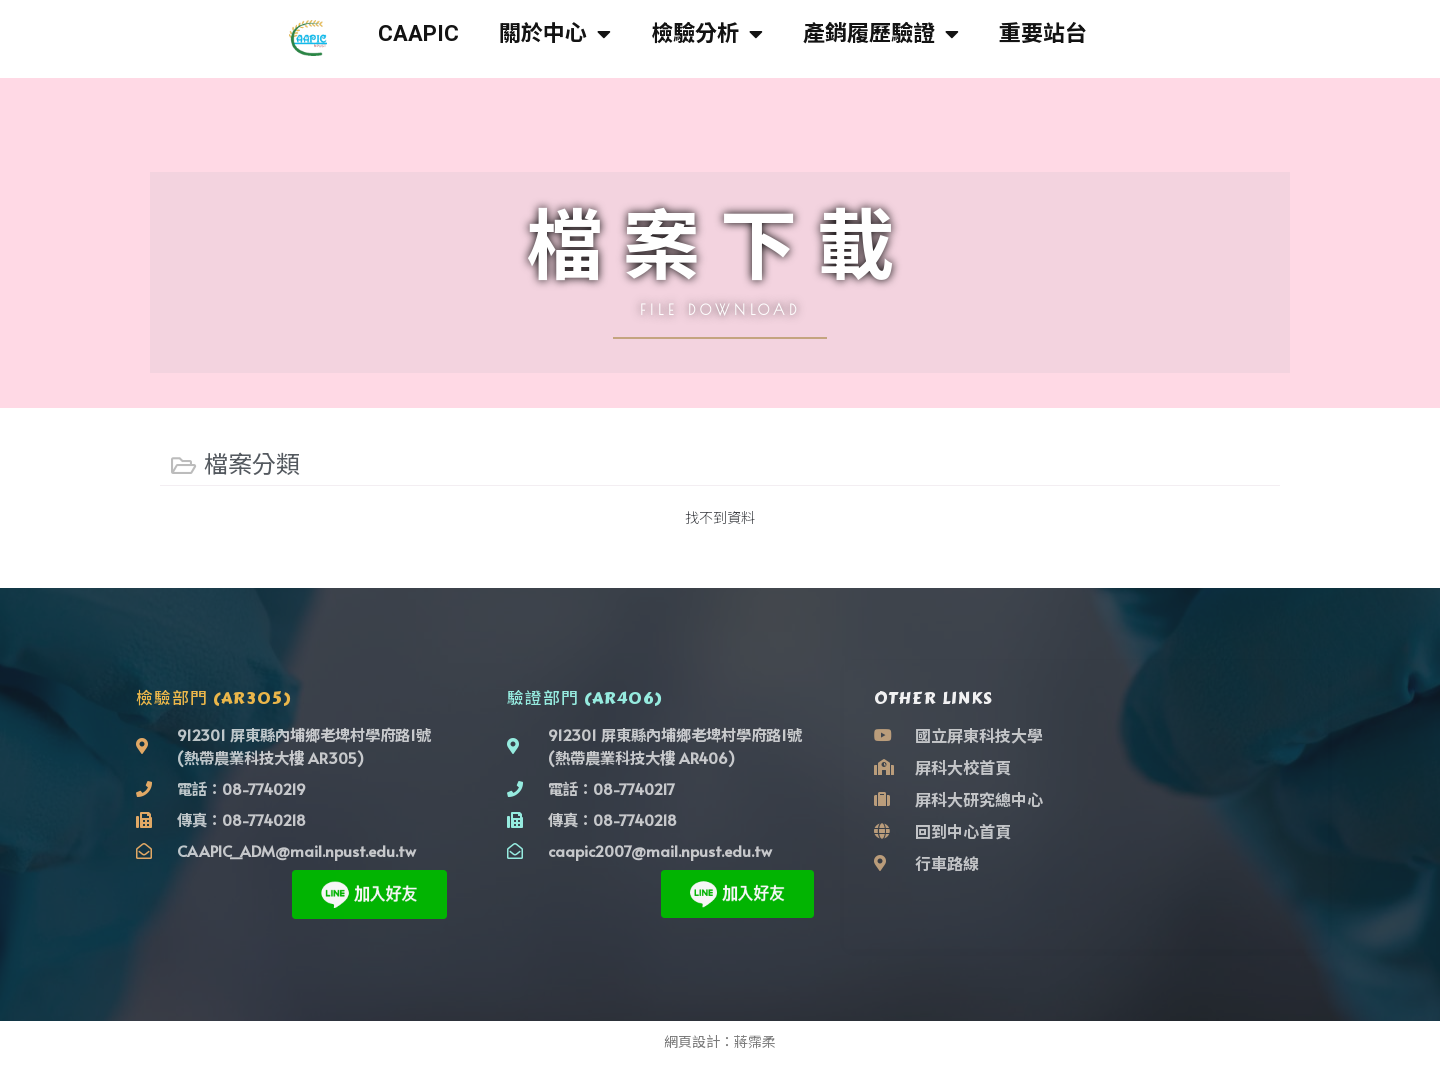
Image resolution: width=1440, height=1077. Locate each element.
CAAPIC (418, 33)
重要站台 (1043, 33)
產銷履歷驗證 (881, 34)
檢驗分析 (707, 34)
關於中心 (555, 34)
